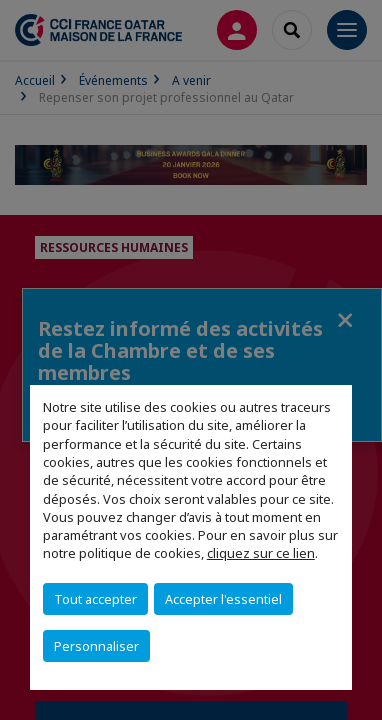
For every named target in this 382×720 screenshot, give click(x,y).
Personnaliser (96, 646)
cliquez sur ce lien (261, 553)
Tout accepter (95, 599)
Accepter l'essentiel (223, 599)
